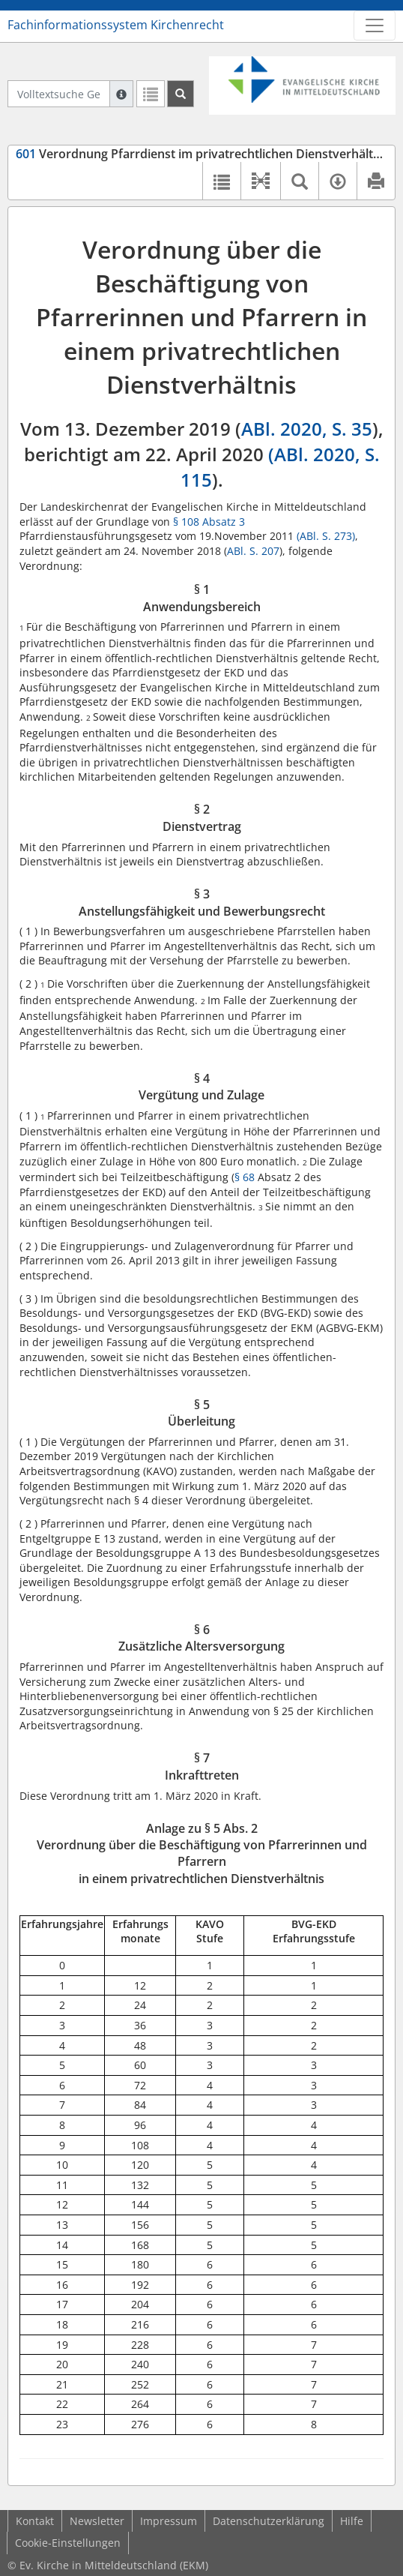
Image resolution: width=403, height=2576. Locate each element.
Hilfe (351, 2521)
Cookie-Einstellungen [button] (68, 2543)
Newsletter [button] (97, 2521)
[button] (260, 180)
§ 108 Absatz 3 (209, 521)
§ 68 (244, 1177)
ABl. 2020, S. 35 (306, 428)
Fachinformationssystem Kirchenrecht (115, 24)
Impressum (168, 2521)
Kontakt (35, 2521)
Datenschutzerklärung (268, 2521)
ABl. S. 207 (253, 551)
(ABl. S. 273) (326, 536)
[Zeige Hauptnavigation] (375, 25)
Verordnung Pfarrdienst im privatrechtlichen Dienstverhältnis (203, 153)
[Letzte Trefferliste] (150, 93)
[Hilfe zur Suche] (121, 93)
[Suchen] (180, 93)
